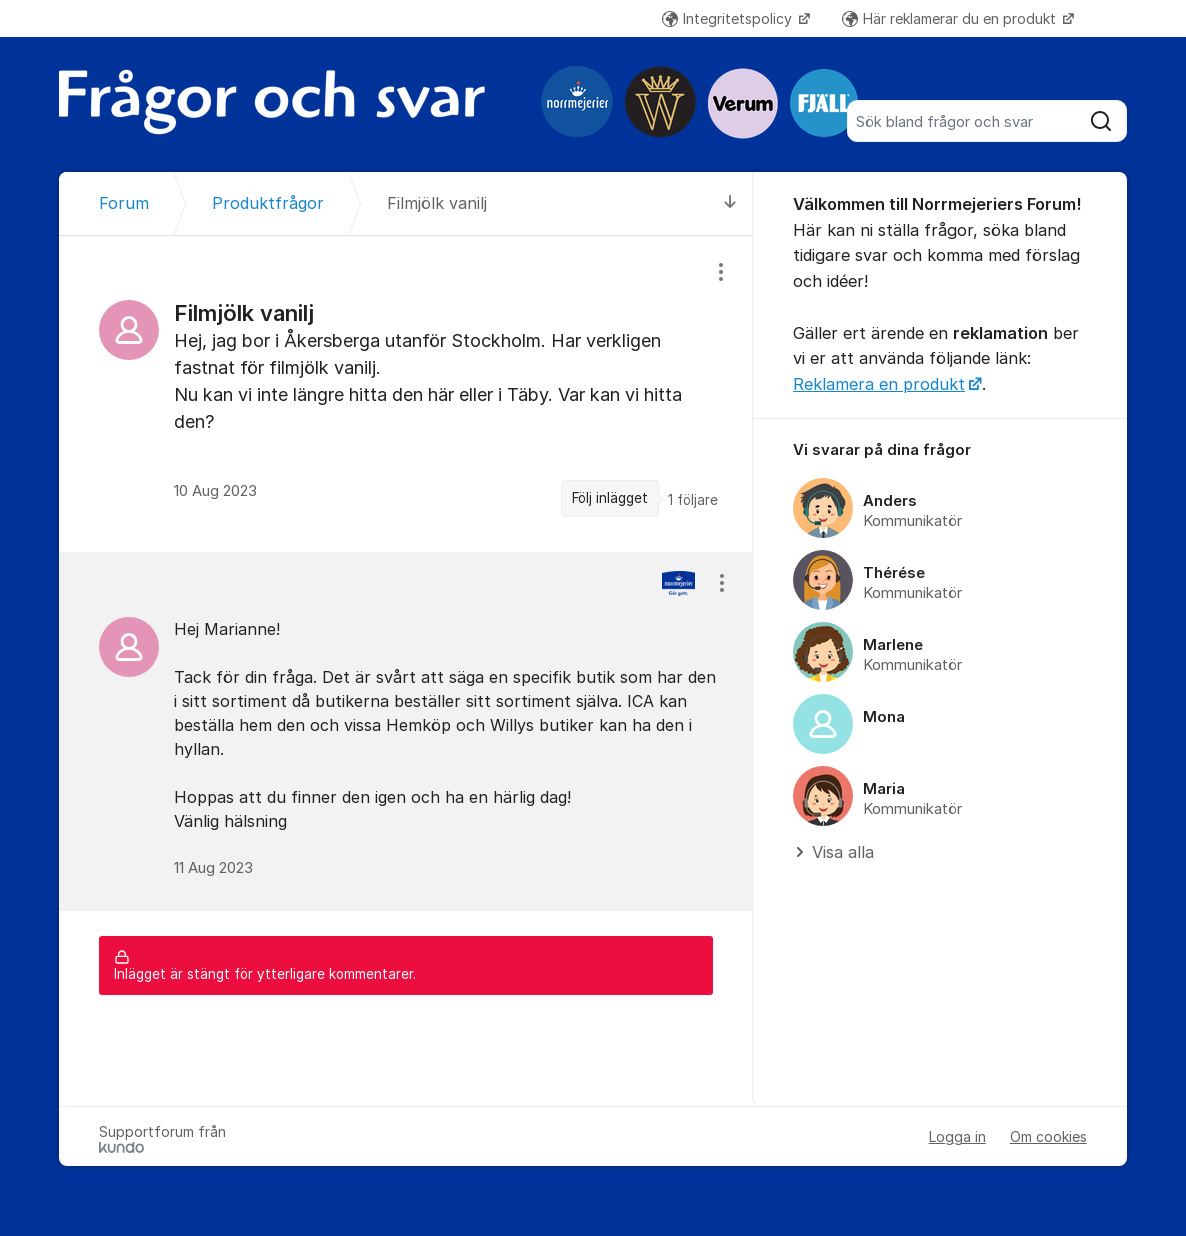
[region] (406, 393)
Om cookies (1048, 1136)
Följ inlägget (610, 498)
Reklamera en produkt (879, 384)
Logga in (957, 1136)
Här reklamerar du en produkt (951, 18)
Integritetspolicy (729, 18)
